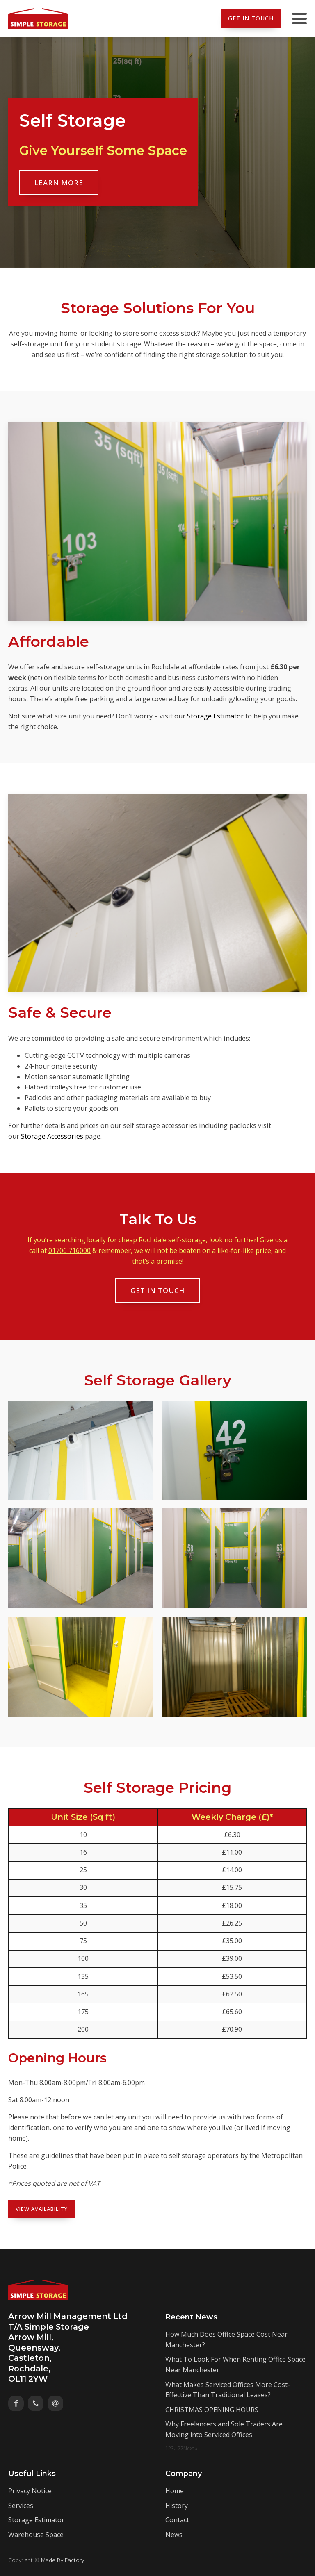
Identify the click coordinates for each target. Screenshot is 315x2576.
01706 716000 (69, 1250)
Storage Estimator (215, 716)
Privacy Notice (30, 2490)
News (174, 2534)
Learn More (58, 182)
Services (20, 2505)
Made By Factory (62, 2559)
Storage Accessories (52, 1136)
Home (174, 2490)
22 (180, 2447)
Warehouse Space (36, 2534)
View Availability (42, 2208)
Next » (190, 2447)
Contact (177, 2519)
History (176, 2505)
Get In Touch (251, 18)
